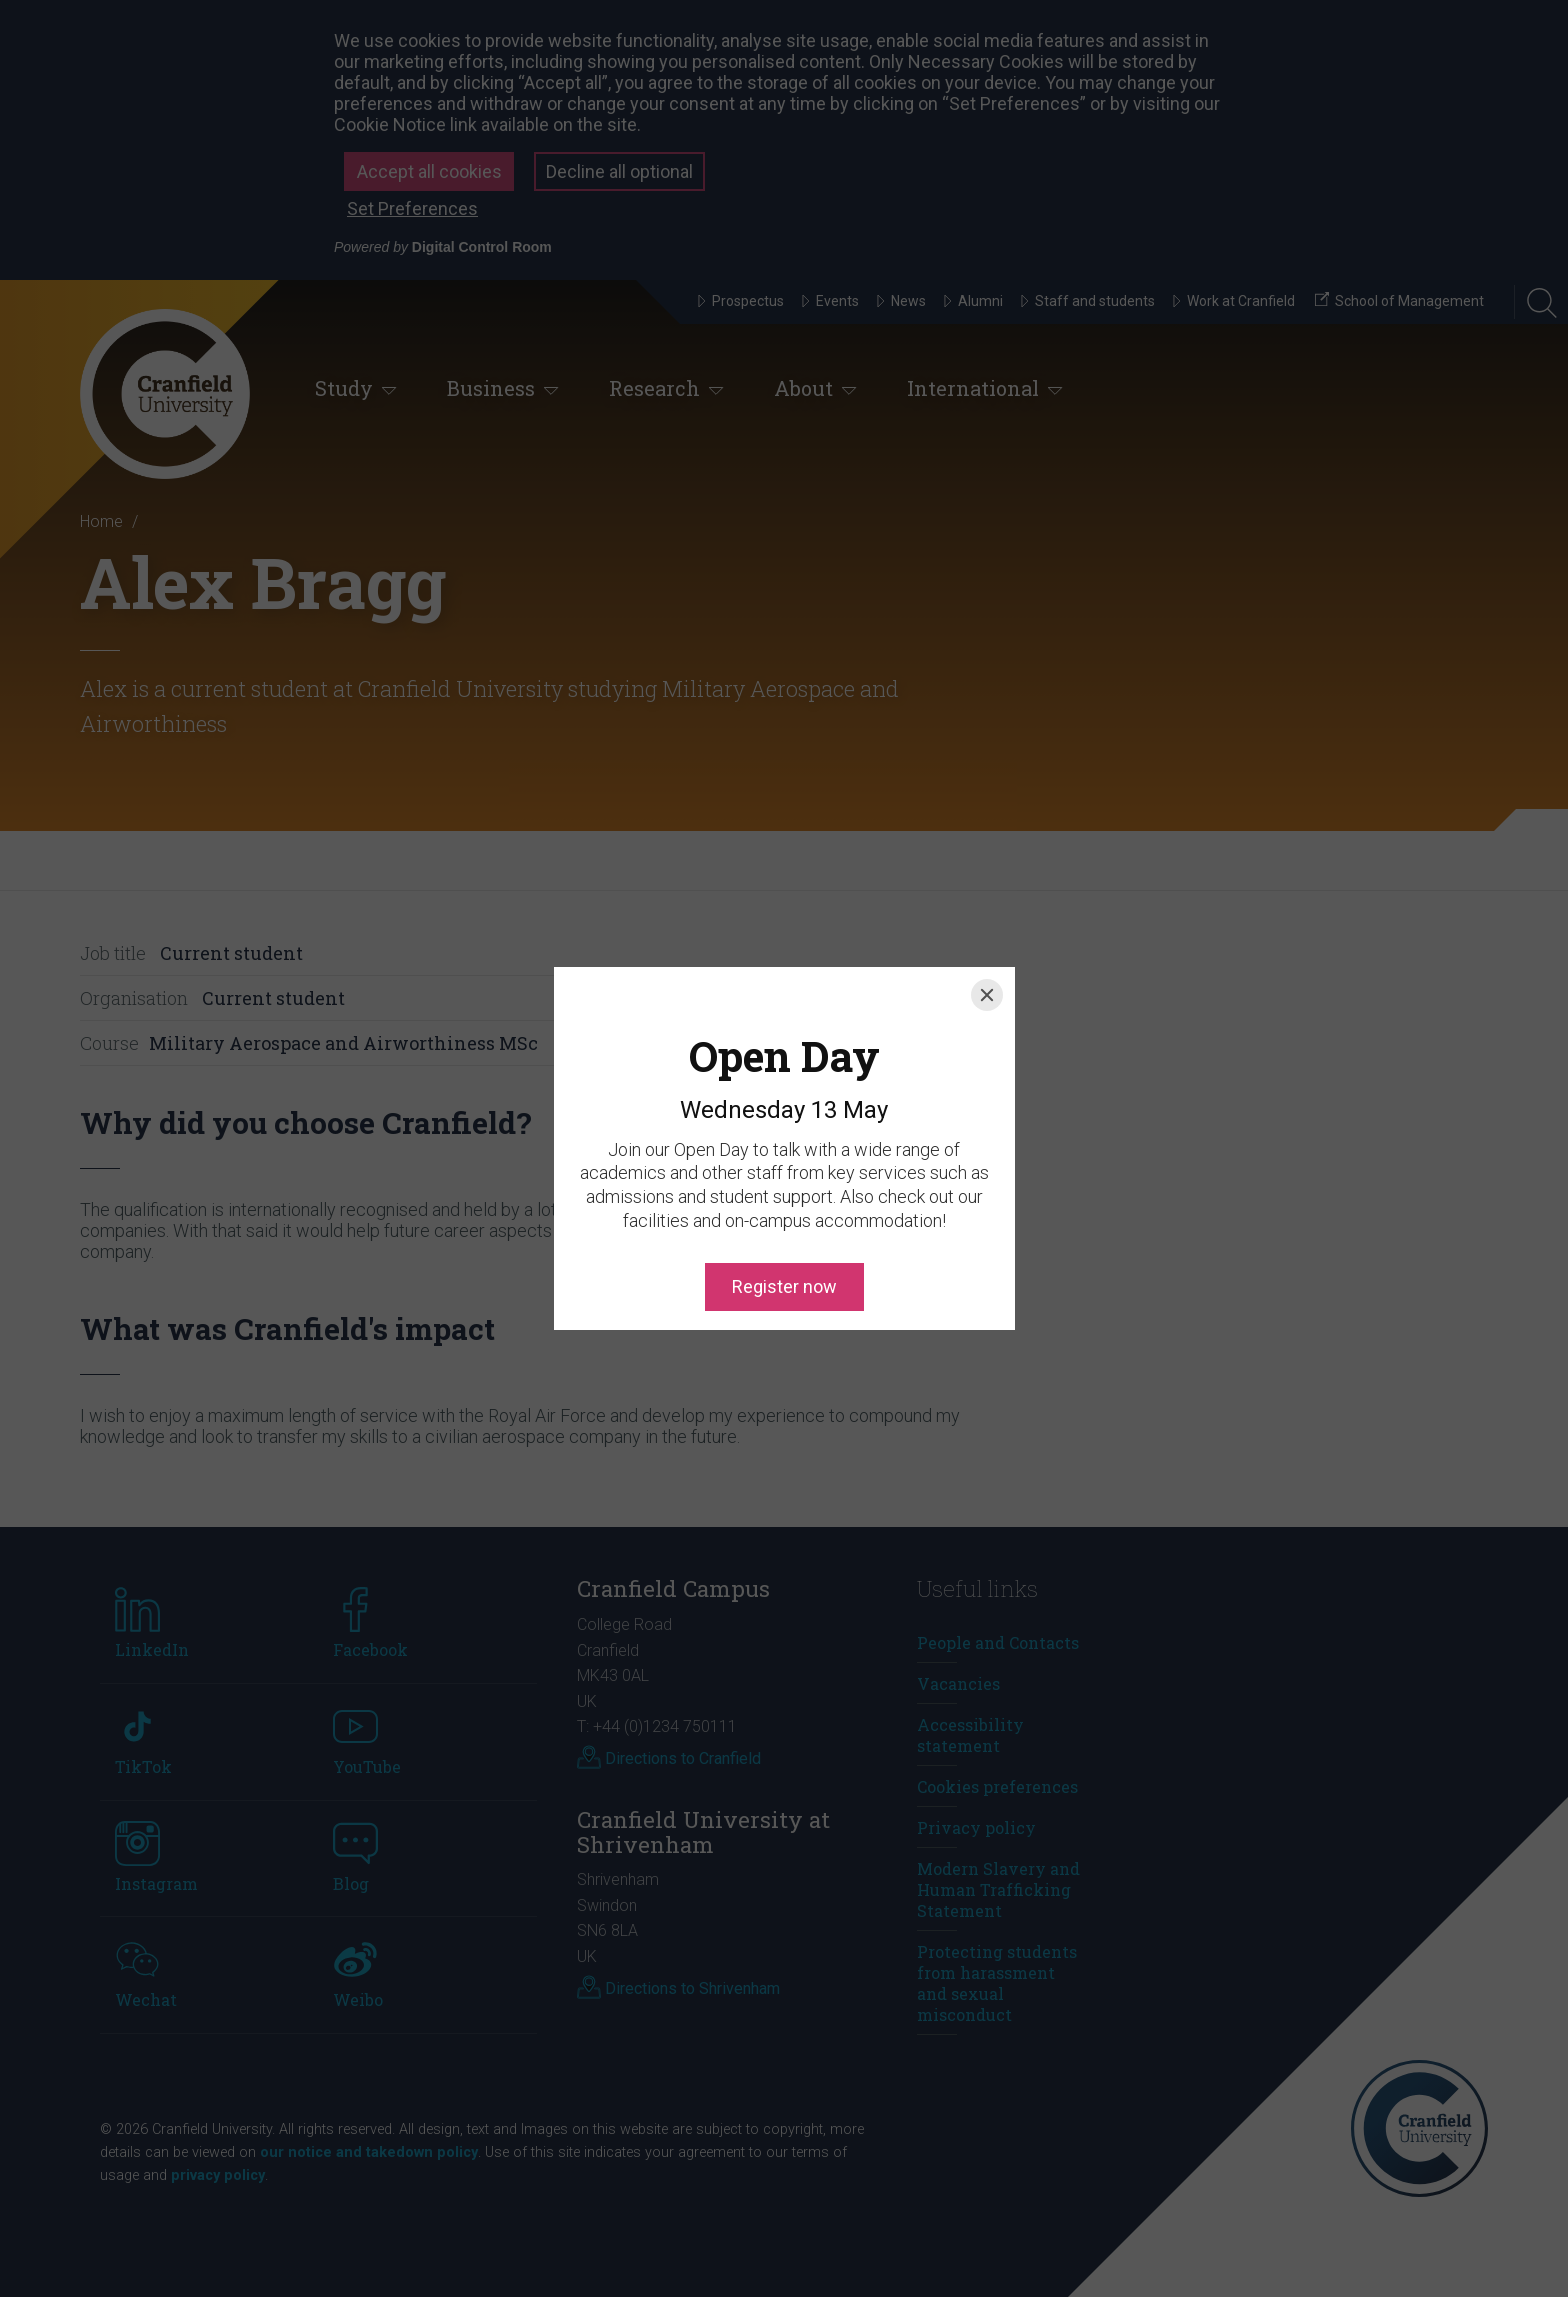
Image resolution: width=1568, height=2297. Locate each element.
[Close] (987, 905)
